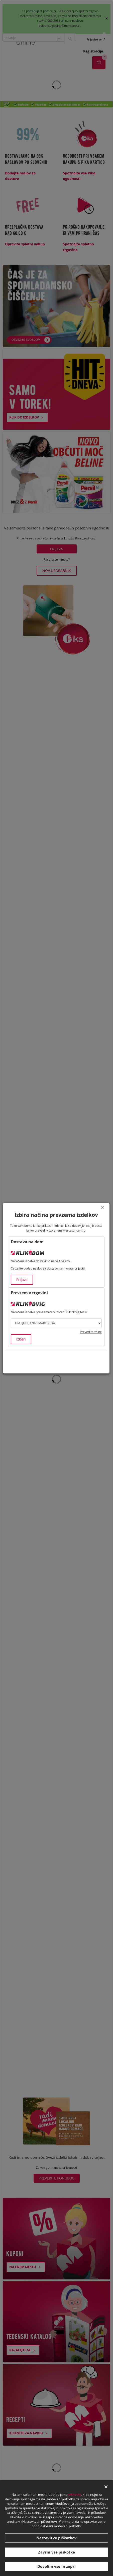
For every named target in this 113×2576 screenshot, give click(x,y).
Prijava (22, 1279)
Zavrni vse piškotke (56, 2552)
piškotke (74, 2494)
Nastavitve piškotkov (56, 2537)
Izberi (21, 1339)
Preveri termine (91, 1332)
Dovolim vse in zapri (56, 2566)
